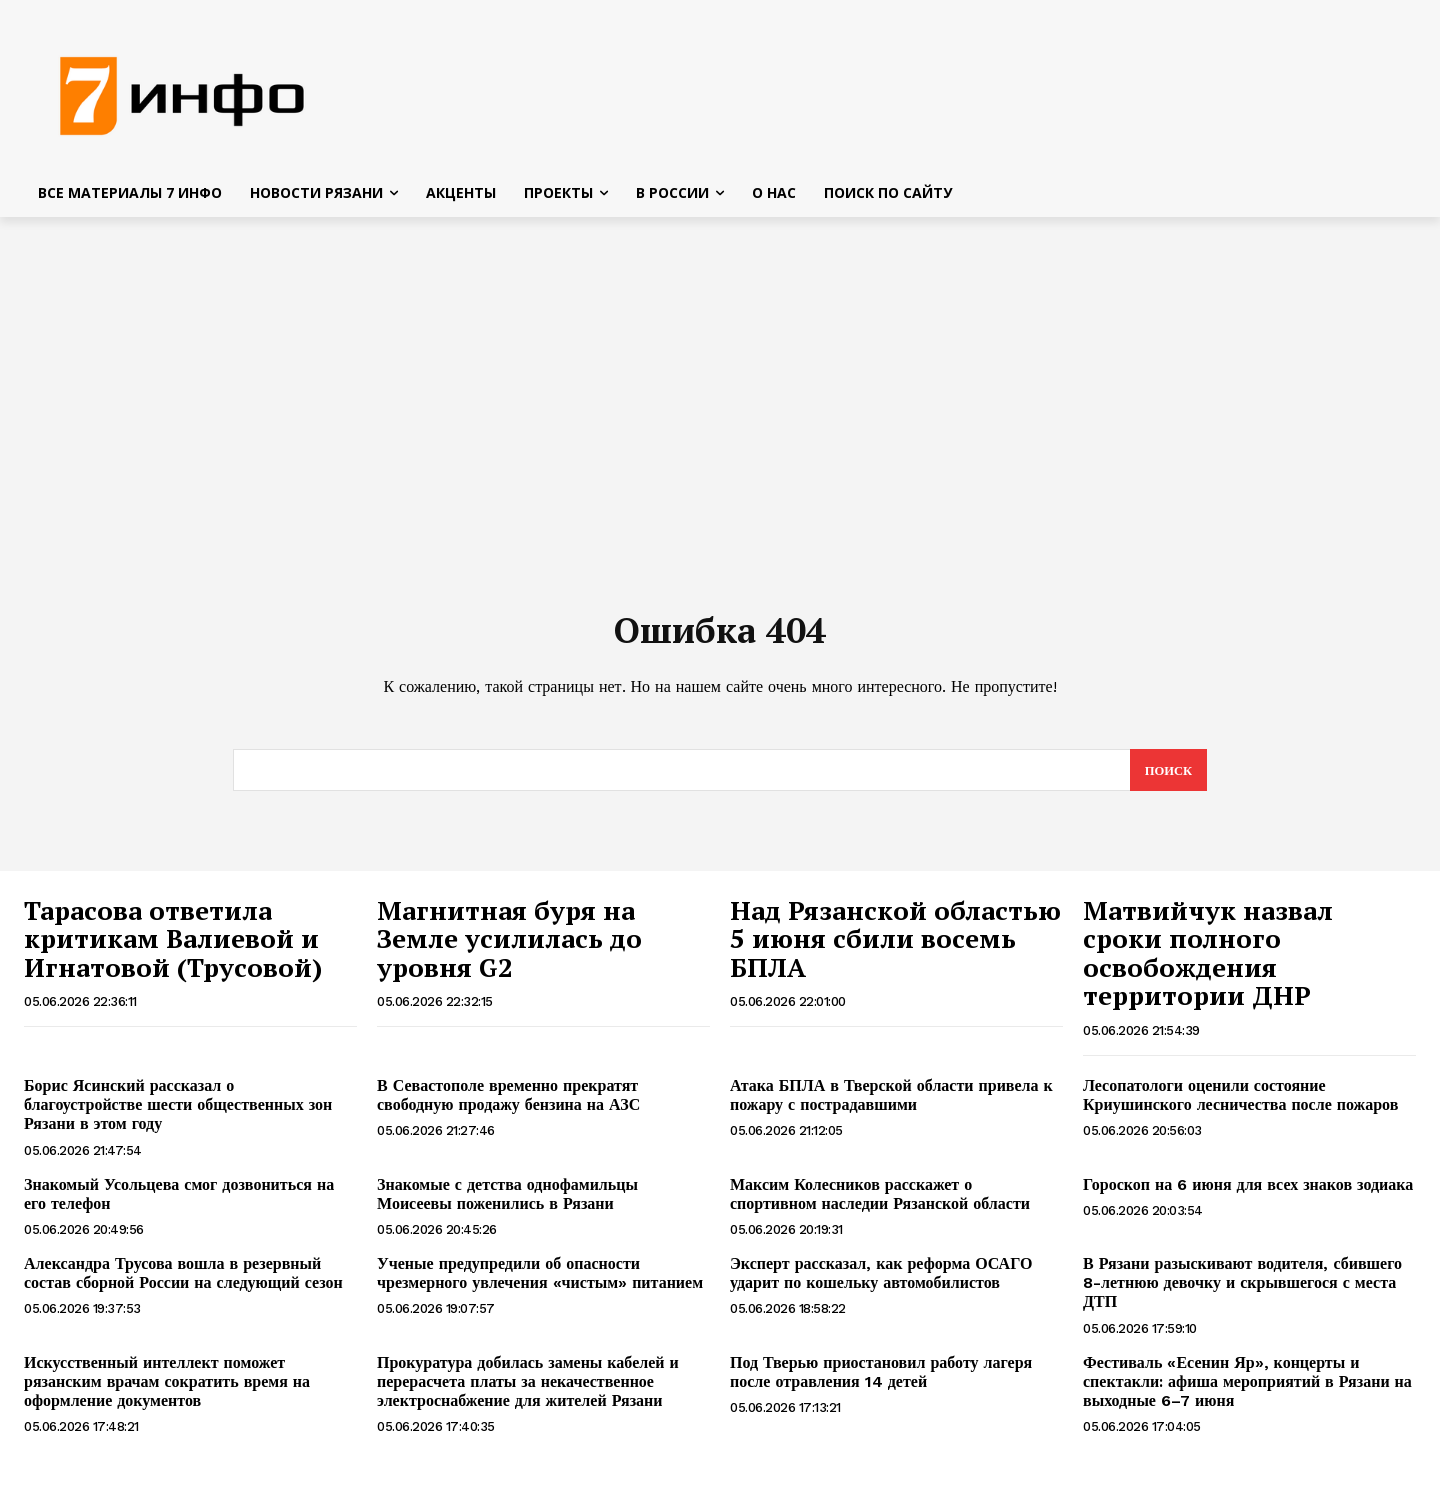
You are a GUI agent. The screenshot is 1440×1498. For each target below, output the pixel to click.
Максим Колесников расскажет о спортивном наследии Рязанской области (880, 1201)
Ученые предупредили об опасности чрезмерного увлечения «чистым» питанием (540, 1280)
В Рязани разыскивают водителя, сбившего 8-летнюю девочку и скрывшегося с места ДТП (1242, 1289)
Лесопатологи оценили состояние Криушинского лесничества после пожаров (1240, 1102)
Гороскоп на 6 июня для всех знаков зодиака (1248, 1191)
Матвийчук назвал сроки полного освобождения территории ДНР (1208, 960)
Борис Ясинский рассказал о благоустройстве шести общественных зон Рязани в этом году (178, 1111)
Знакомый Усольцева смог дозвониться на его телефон (179, 1201)
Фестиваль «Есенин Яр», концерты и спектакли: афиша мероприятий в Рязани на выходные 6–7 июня (1247, 1388)
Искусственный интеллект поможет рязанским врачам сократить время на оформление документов (167, 1388)
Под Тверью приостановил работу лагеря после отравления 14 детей (881, 1379)
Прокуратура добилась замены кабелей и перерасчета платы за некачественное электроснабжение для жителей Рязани (528, 1388)
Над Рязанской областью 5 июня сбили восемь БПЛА (895, 945)
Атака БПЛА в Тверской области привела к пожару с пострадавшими (891, 1102)
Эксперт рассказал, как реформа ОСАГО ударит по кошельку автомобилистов (881, 1280)
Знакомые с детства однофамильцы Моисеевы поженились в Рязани (507, 1201)
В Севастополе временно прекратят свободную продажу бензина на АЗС (508, 1102)
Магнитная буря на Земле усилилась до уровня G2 (509, 945)
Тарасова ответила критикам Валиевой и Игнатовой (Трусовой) (173, 945)
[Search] (1167, 777)
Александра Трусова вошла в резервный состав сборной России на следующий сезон (183, 1280)
